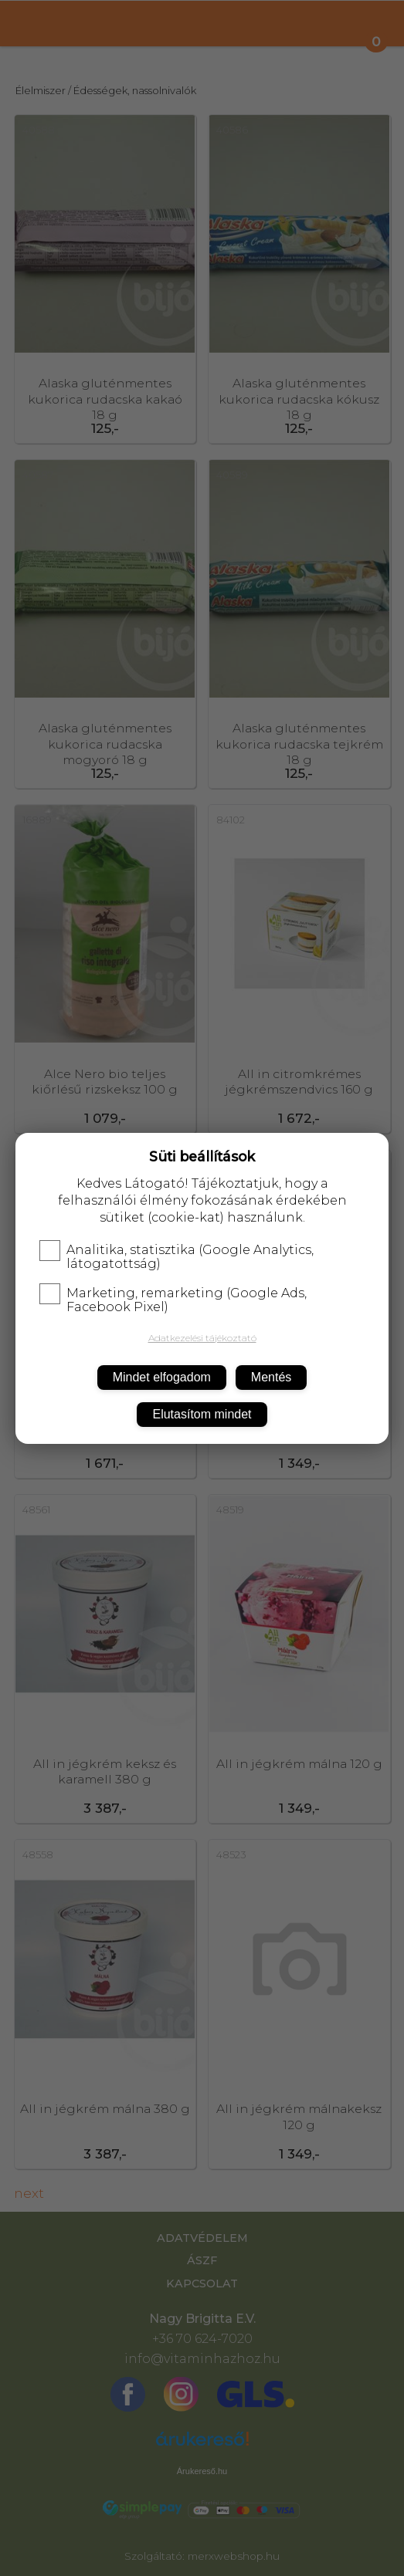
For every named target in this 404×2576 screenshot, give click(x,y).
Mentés (271, 1377)
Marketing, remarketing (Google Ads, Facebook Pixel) (173, 1300)
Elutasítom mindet (201, 1414)
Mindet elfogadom (162, 1377)
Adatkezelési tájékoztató (202, 1338)
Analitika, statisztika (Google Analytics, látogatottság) (176, 1257)
